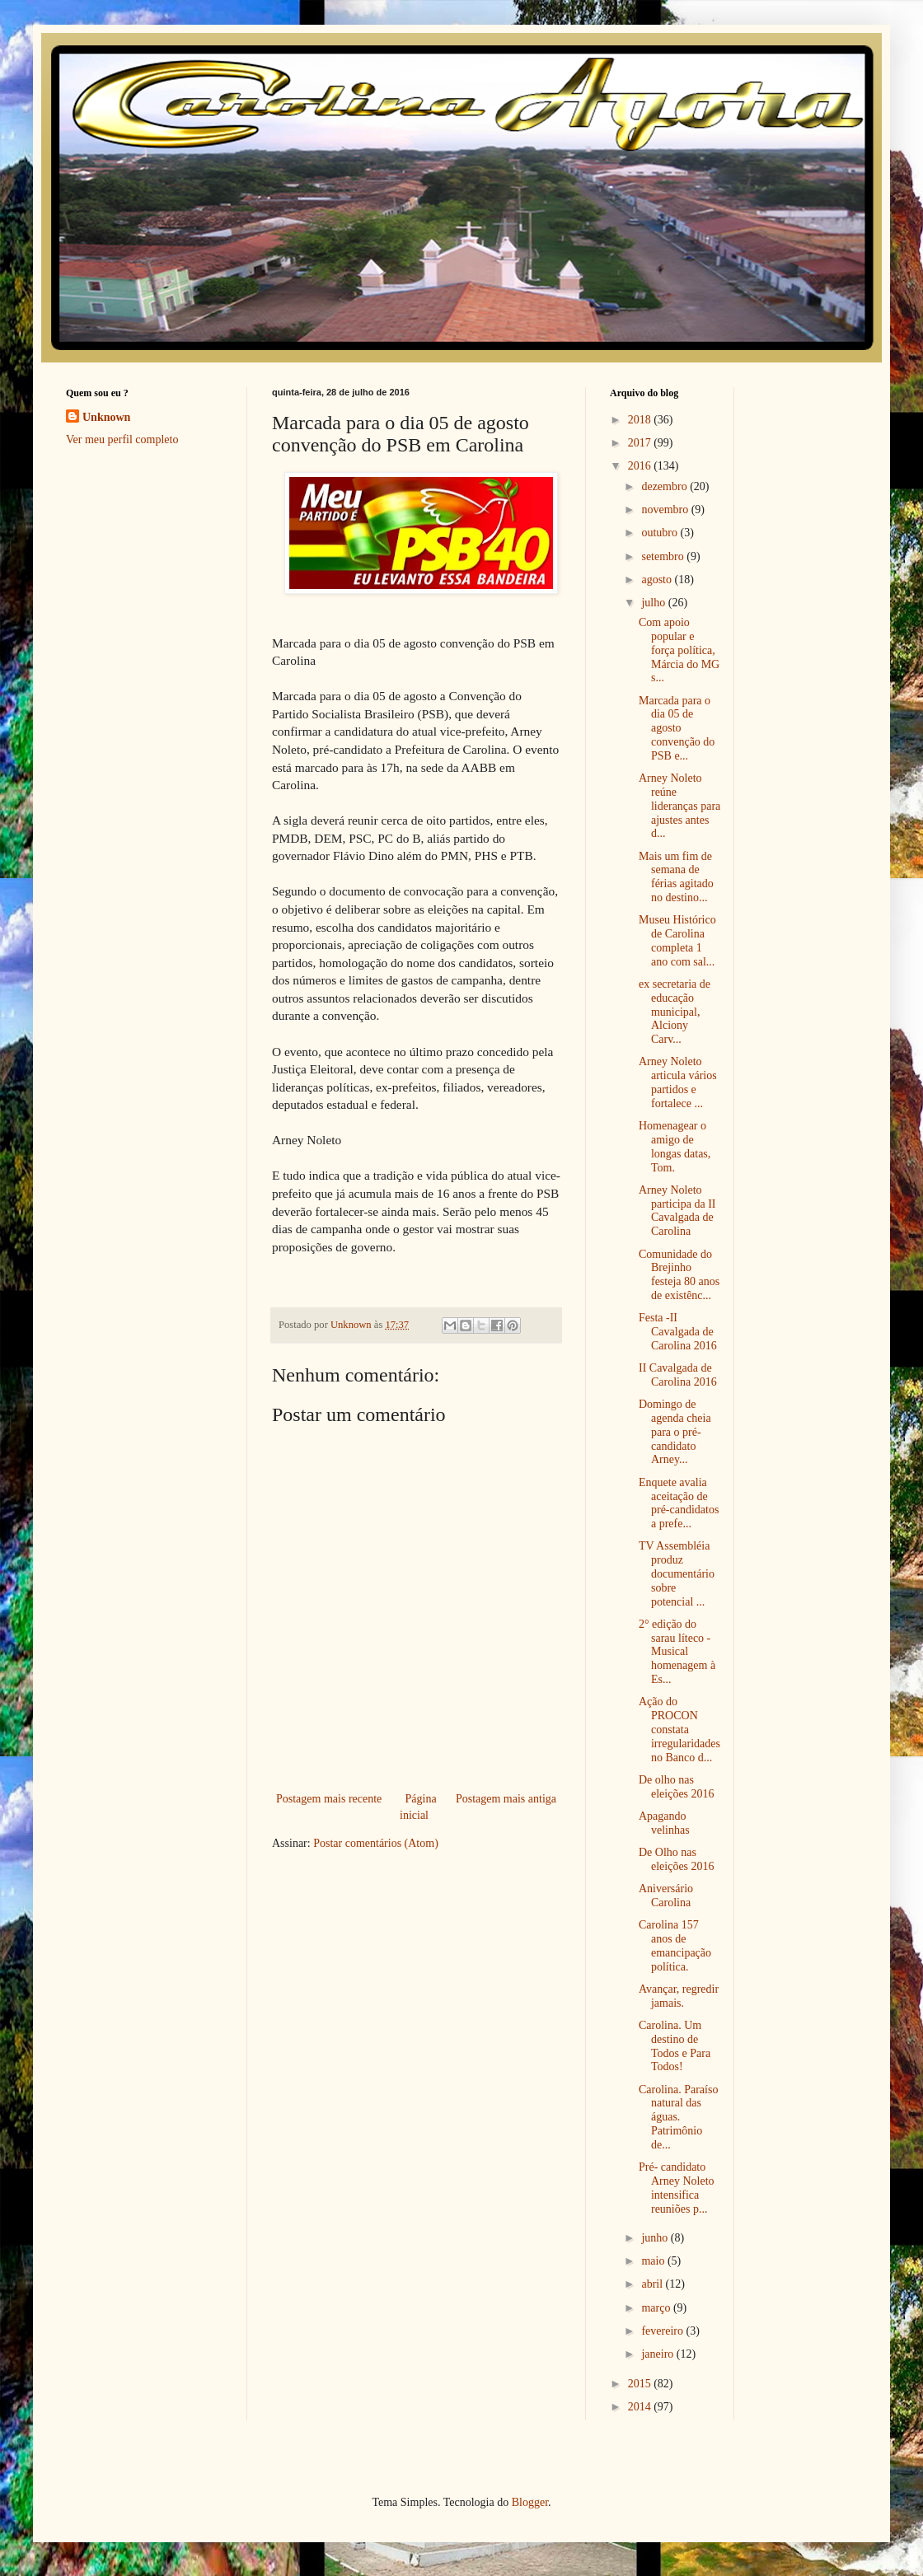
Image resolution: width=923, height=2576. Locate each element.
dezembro (665, 486)
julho (654, 602)
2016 (641, 466)
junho (655, 2238)
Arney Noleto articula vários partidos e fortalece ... (678, 1082)
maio (654, 2261)
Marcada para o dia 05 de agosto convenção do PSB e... (677, 728)
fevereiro (663, 2331)
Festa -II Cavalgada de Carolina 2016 (678, 1331)
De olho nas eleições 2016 (677, 1787)
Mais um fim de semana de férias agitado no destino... (676, 877)
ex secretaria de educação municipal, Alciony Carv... (674, 1011)
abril (653, 2284)
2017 (641, 443)
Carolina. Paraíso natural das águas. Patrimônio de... (678, 2117)
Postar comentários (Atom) (375, 1843)
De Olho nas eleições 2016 (677, 1859)
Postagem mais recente (329, 1799)
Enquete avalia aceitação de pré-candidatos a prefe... (679, 1503)
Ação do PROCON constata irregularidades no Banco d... (679, 1729)
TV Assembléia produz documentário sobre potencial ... (677, 1573)
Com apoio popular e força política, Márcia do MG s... (679, 650)
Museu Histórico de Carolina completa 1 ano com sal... (677, 940)
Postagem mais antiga (506, 1799)
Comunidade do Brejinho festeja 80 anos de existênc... (679, 1275)
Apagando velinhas (664, 1823)
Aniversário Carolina (666, 1895)
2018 (641, 420)
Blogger (530, 2502)
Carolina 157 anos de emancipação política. (675, 1945)
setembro (663, 556)
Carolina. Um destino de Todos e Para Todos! (674, 2046)
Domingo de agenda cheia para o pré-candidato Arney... (675, 1432)
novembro (666, 509)
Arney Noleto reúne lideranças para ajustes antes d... (679, 805)
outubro (660, 532)
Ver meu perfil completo (122, 439)
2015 (641, 2383)
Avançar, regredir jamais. (679, 1996)
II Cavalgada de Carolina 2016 (678, 1375)
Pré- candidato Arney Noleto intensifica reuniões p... (677, 2187)
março (656, 2308)
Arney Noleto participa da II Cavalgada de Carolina (677, 1210)
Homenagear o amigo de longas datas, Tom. (674, 1146)
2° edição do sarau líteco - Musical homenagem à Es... (677, 1651)
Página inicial (418, 1807)
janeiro (658, 2354)
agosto (657, 579)
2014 (641, 2407)
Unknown (106, 417)
